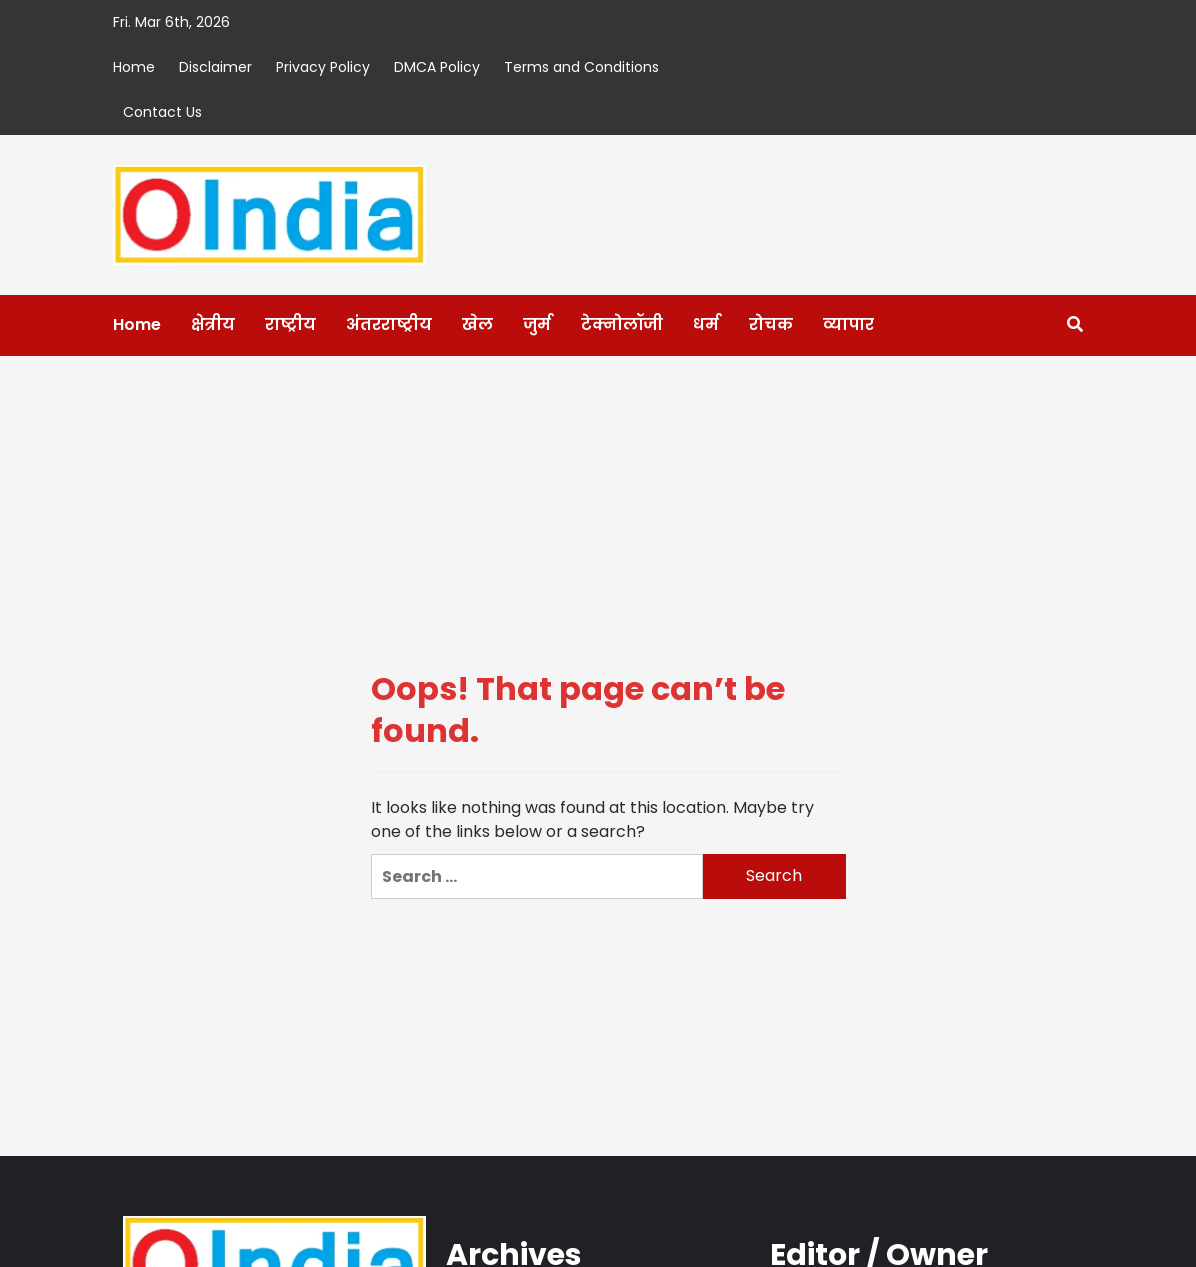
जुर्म (537, 324)
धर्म (706, 324)
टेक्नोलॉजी (622, 324)
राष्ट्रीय (290, 324)
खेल (477, 324)
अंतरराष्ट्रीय (389, 324)
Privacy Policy (323, 67)
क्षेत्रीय (213, 324)
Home (134, 67)
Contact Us (162, 112)
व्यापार (848, 324)
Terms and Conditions (581, 67)
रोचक (771, 324)
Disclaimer (215, 67)
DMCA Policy (437, 67)
